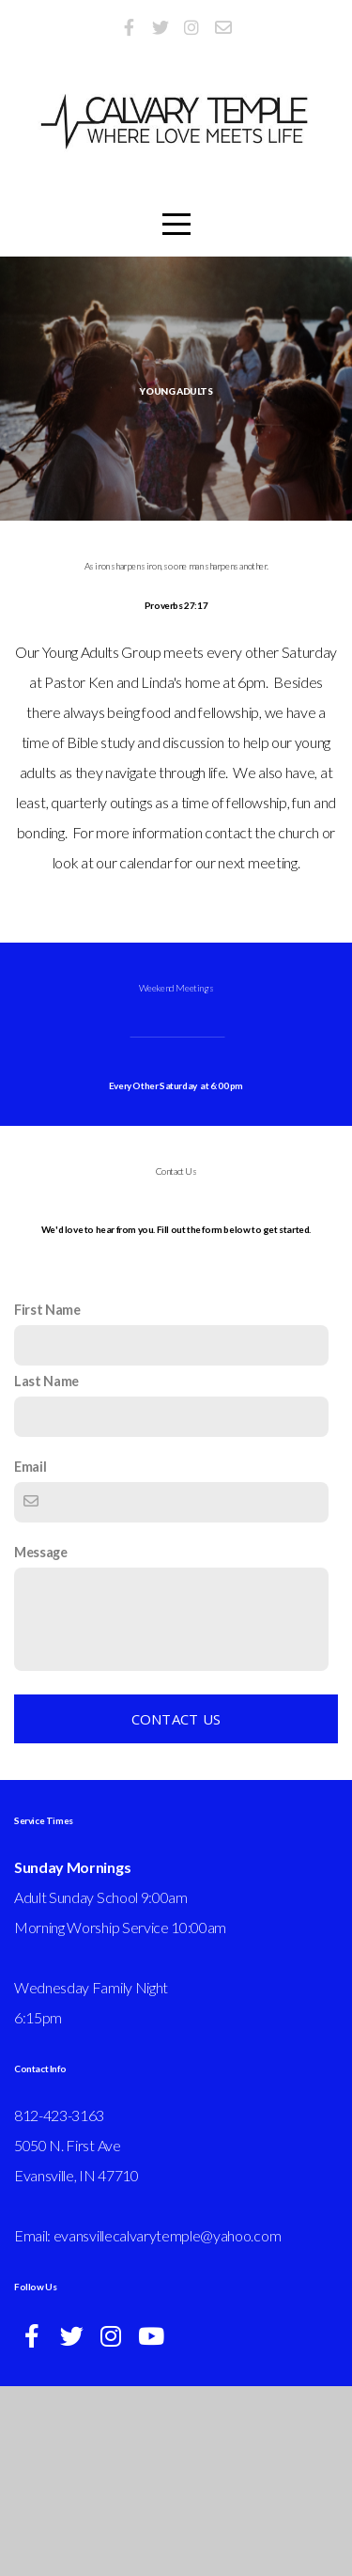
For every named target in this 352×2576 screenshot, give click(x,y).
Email (30, 1656)
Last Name (46, 1571)
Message (41, 1742)
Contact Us (176, 1908)
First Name (47, 1499)
